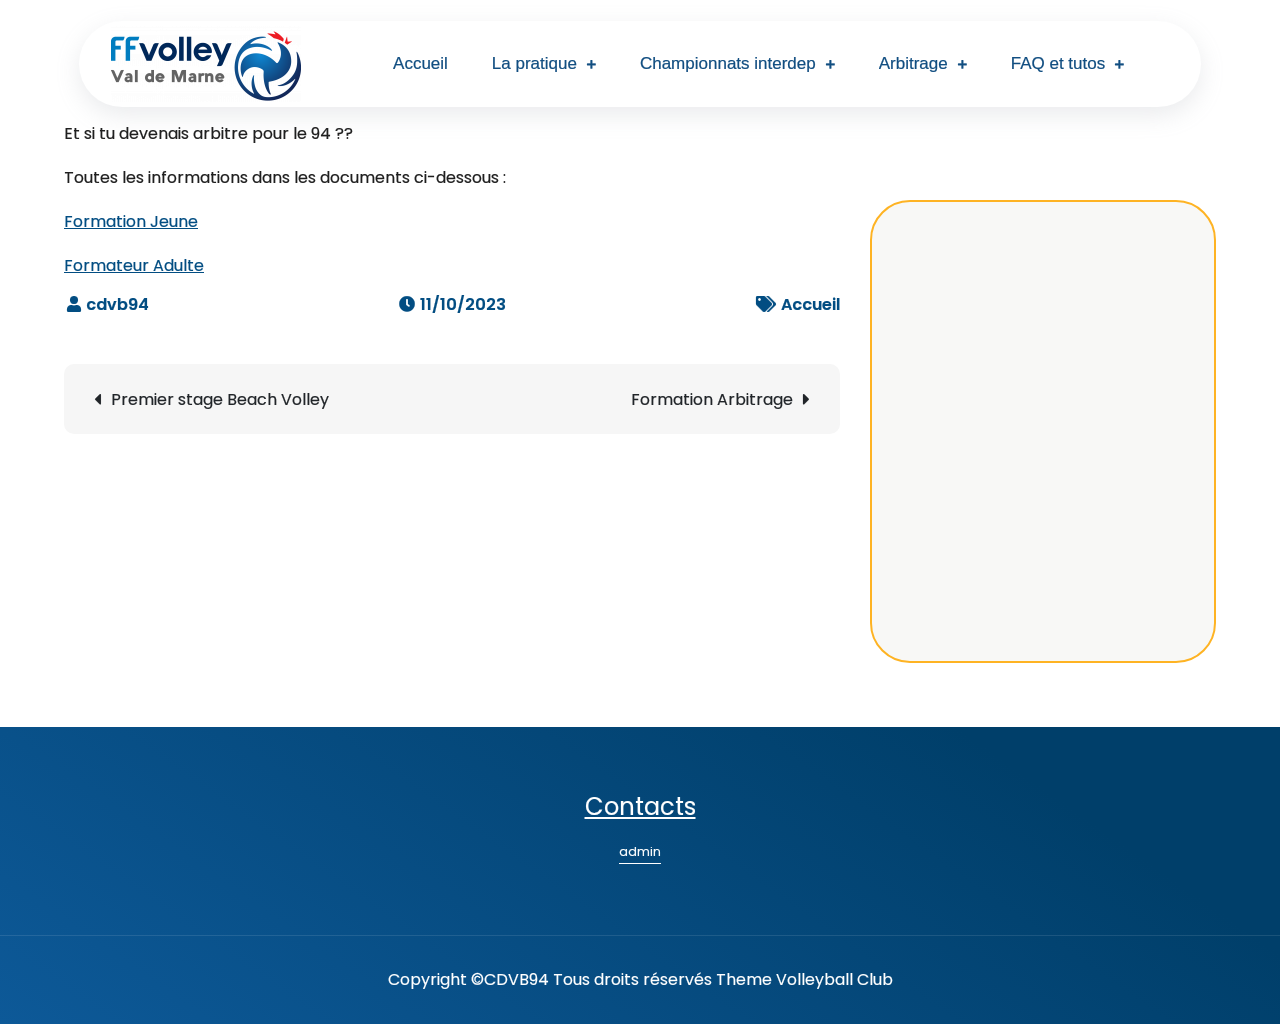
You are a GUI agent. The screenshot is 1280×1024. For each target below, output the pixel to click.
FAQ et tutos (1058, 63)
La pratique (534, 63)
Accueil (420, 63)
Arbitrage (913, 63)
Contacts (640, 806)
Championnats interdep (728, 63)
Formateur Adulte (134, 265)
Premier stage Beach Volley (220, 399)
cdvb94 (117, 304)
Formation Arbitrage (712, 399)
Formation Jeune (131, 221)
